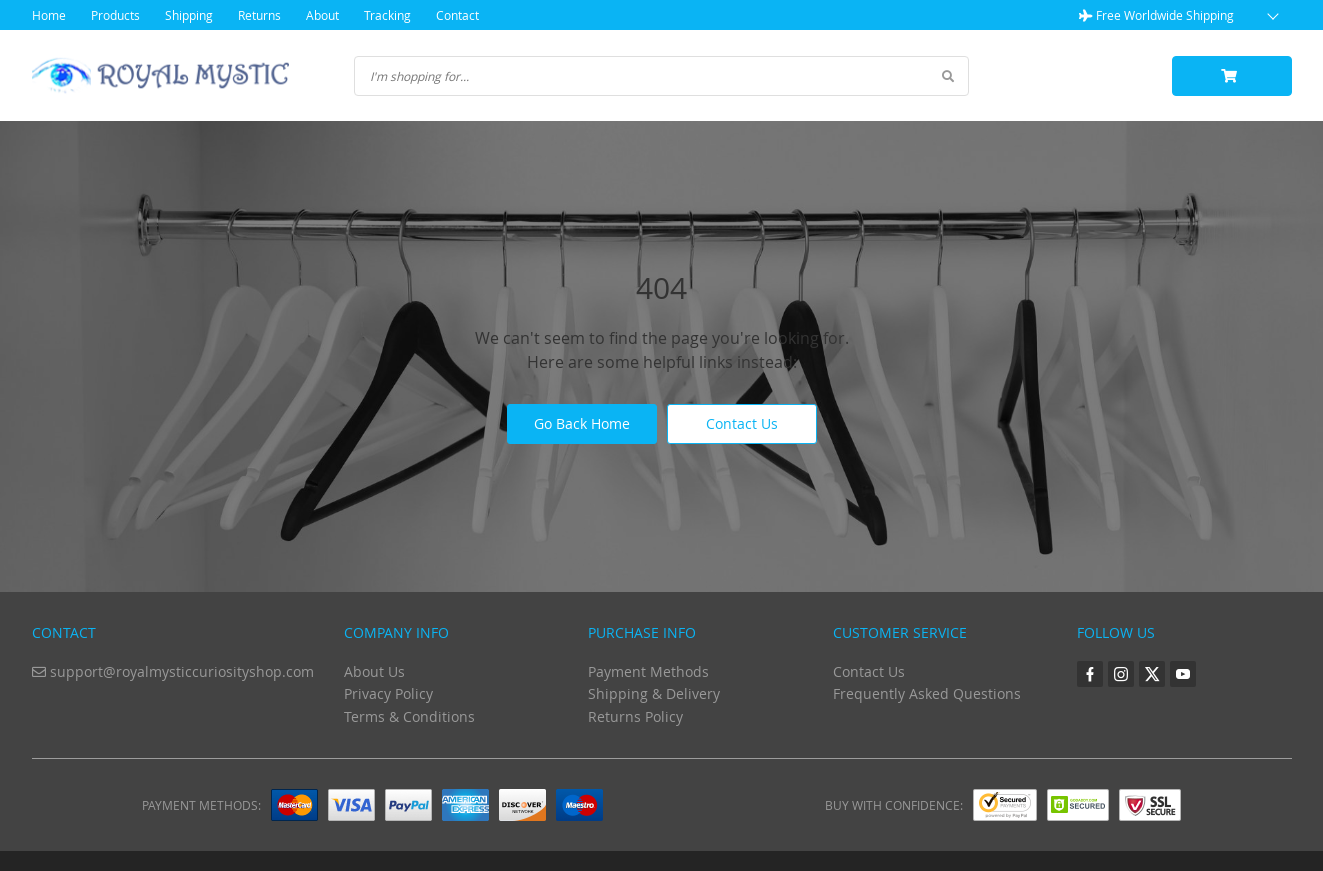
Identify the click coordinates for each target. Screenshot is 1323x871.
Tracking (387, 15)
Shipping (189, 15)
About (322, 15)
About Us (374, 671)
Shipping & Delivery (654, 693)
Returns (259, 15)
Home (49, 15)
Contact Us (742, 423)
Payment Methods (648, 671)
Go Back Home (582, 423)
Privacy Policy (388, 693)
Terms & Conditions (409, 716)
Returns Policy (635, 716)
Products (115, 15)
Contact (457, 15)
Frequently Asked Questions (927, 693)
